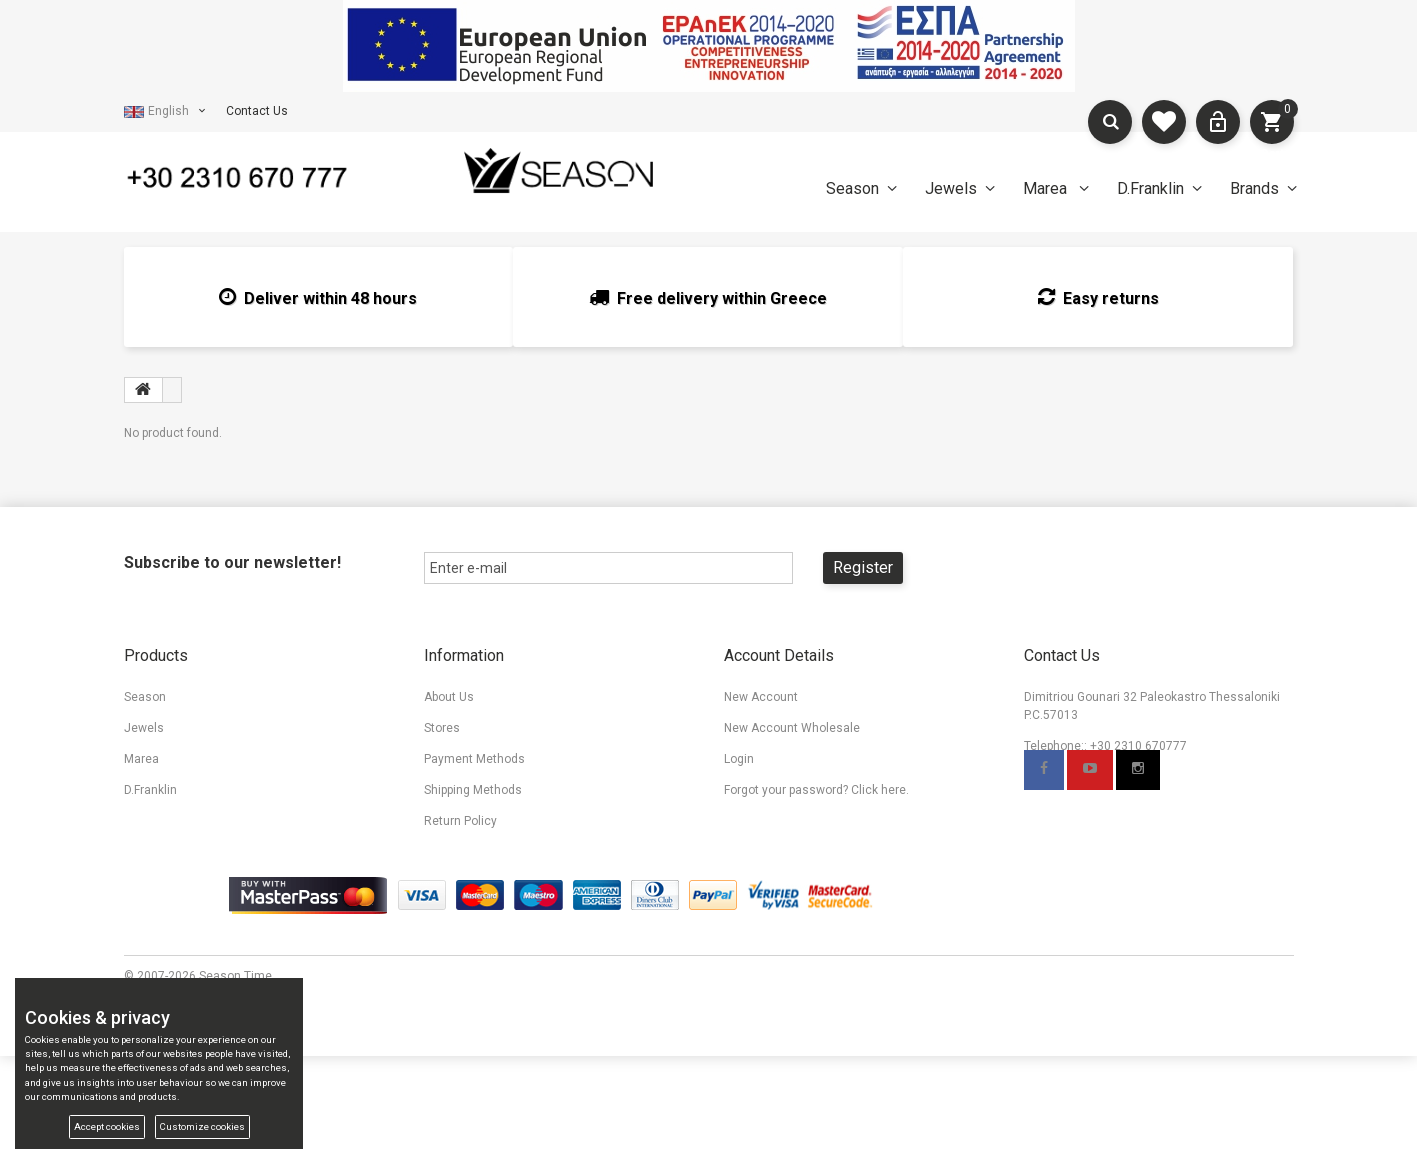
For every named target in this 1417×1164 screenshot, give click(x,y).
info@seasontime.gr (1118, 777)
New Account (761, 697)
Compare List (160, 883)
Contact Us (257, 111)
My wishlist (155, 852)
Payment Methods (474, 759)
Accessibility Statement (790, 852)
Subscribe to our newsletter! (232, 562)
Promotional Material (481, 883)
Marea (1047, 188)
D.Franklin (1150, 188)
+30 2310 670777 (1138, 746)
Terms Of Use (762, 821)
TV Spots (448, 914)
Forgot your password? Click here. (816, 790)
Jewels (951, 188)
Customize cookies (202, 1126)
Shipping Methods (473, 790)
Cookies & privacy (772, 883)
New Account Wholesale (792, 728)
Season (852, 188)
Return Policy (460, 821)
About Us (449, 697)
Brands (1254, 188)
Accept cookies (107, 1126)
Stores (442, 728)
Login (739, 759)
